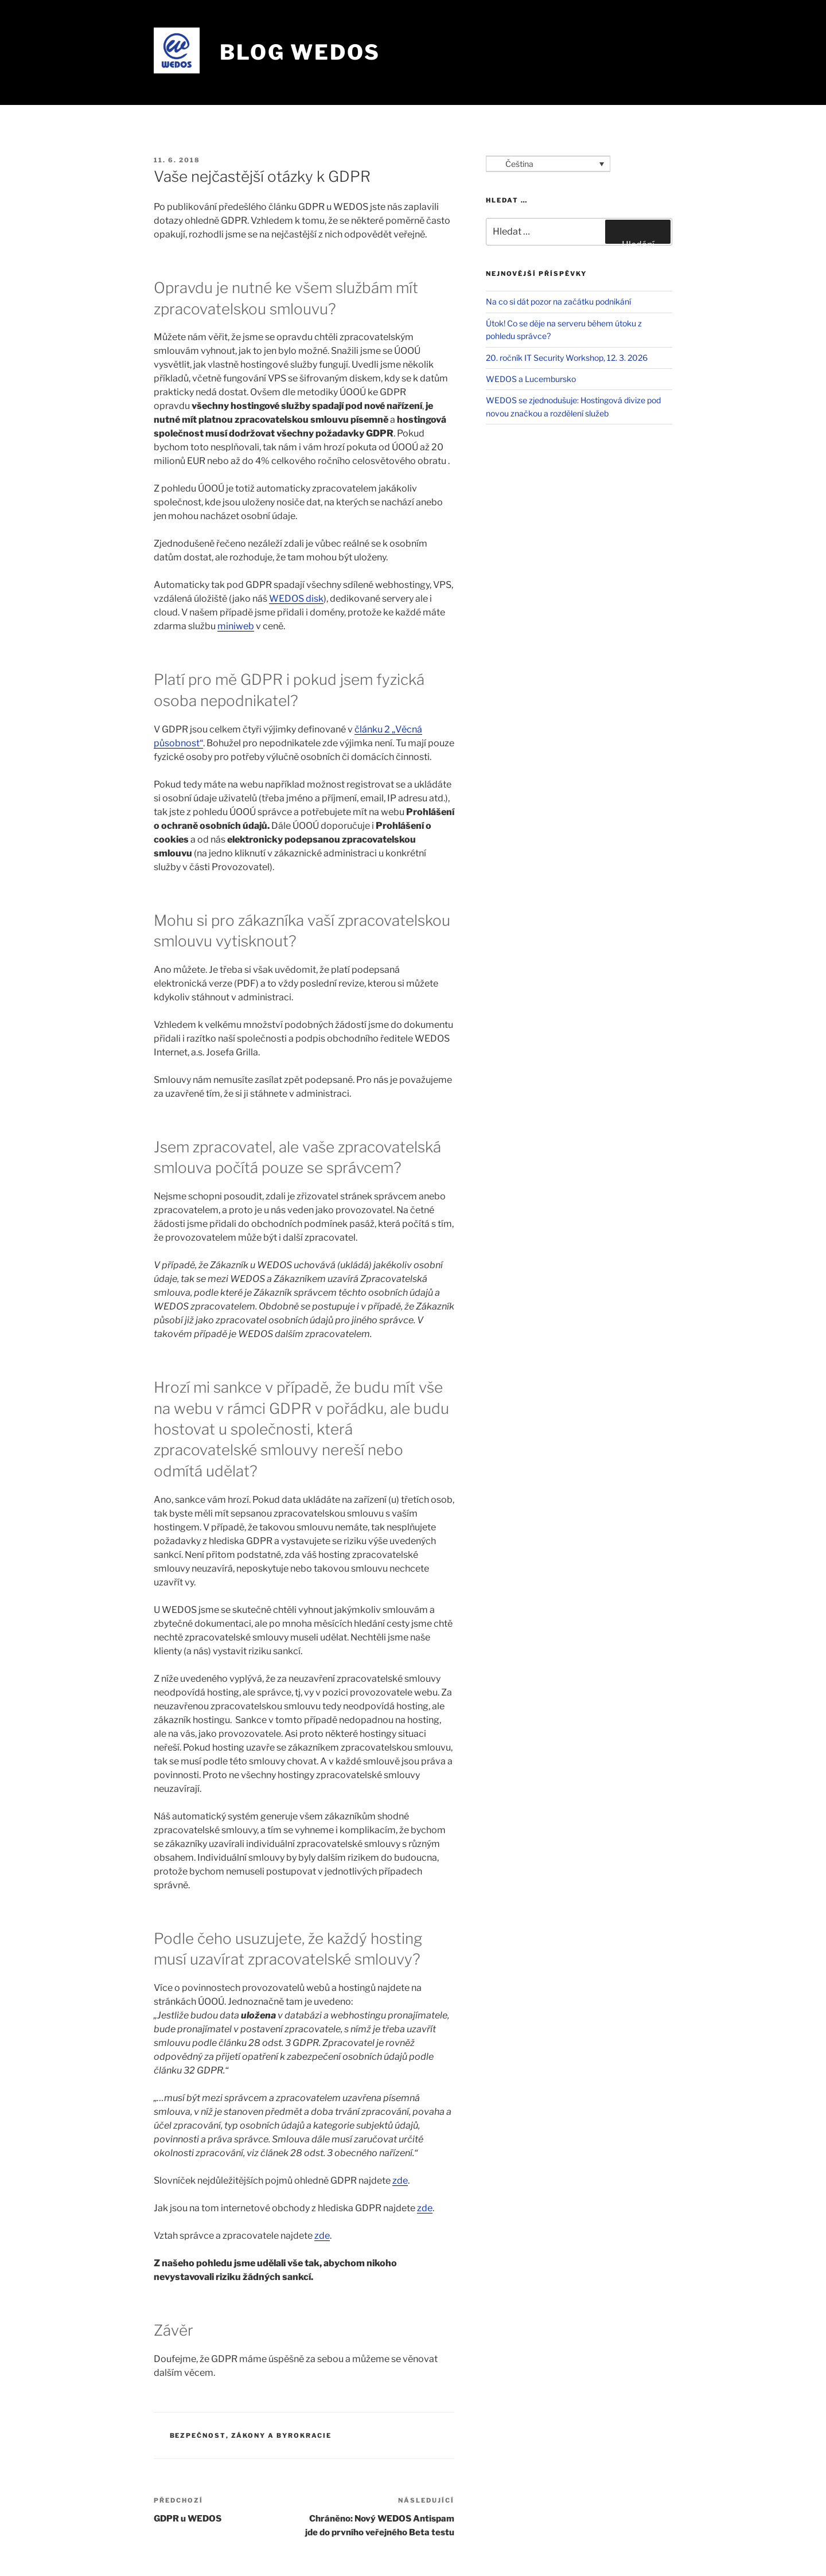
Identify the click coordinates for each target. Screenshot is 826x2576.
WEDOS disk (296, 598)
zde (400, 2180)
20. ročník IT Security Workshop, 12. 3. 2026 (567, 358)
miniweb (235, 626)
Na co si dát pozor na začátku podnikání (558, 301)
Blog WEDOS (300, 52)
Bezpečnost (198, 2435)
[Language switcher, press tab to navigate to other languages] (548, 164)
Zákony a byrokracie (281, 2435)
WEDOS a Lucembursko (531, 379)
